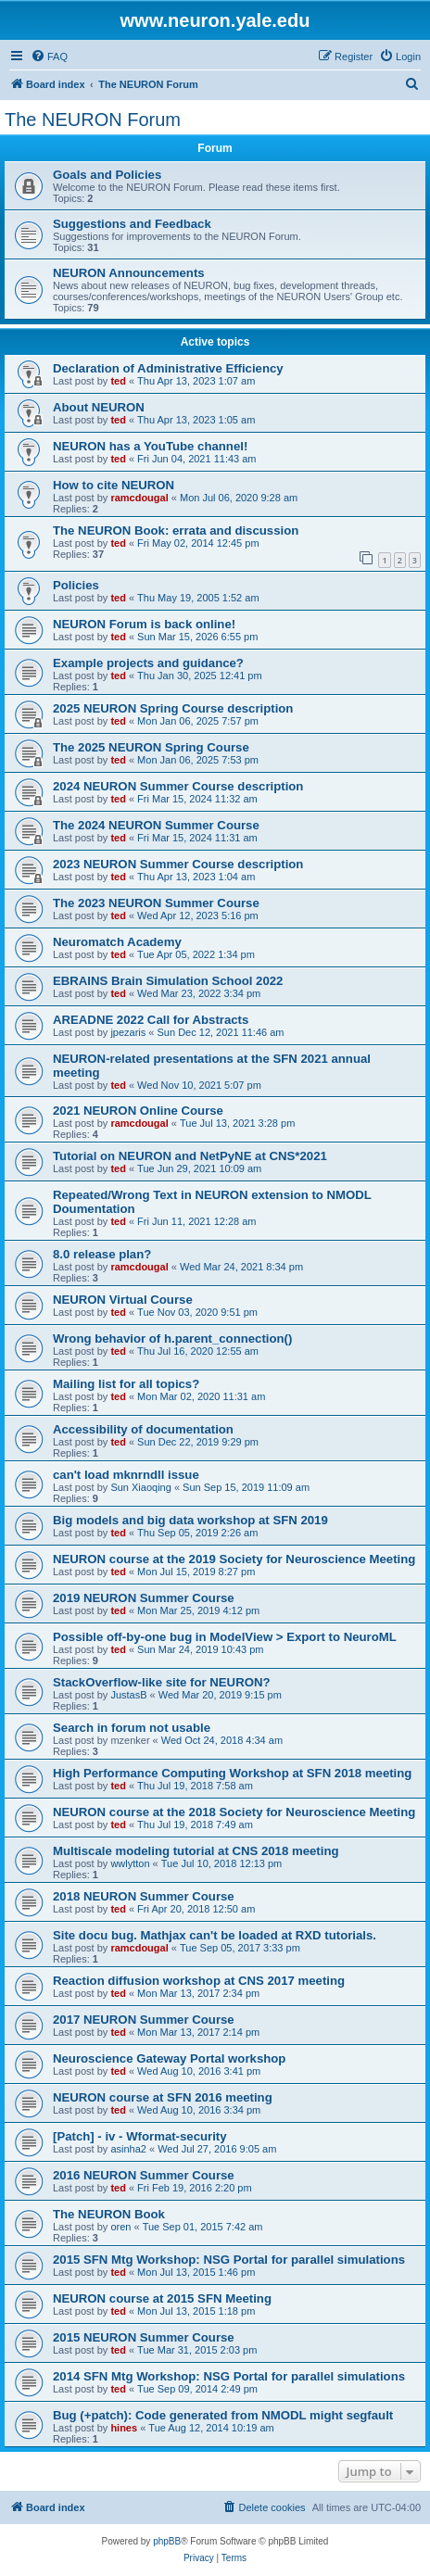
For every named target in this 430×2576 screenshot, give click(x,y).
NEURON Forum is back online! (144, 624)
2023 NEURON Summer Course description (178, 864)
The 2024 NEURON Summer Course (156, 825)
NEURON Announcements (129, 273)
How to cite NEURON (113, 485)
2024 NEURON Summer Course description (178, 786)
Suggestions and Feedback (132, 224)
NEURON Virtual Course (123, 1300)
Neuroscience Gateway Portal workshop (169, 2058)
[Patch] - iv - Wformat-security (140, 2136)
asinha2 (128, 2148)
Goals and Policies (107, 175)
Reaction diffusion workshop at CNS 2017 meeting (199, 1981)
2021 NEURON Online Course (138, 1111)
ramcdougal (139, 497)
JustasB (128, 1694)
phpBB (167, 2541)
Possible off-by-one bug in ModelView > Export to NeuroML (225, 1637)
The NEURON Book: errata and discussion (175, 530)
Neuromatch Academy (117, 942)
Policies (76, 585)
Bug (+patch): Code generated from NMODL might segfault (223, 2415)
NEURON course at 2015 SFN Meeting (162, 2298)
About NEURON (99, 407)
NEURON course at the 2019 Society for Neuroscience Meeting (234, 1559)
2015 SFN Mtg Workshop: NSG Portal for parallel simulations (229, 2260)
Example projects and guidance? (148, 663)
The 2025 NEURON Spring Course (151, 747)
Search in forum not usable (131, 1728)
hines (123, 2427)
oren (120, 2226)
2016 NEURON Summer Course (143, 2175)
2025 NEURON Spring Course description (173, 708)
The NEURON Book (109, 2214)
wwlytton (129, 1863)
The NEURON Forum (93, 119)
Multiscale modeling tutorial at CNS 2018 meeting (196, 1851)
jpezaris (127, 1032)
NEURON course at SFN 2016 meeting (162, 2097)
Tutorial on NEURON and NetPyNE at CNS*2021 (190, 1156)
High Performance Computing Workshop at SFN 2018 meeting (232, 1773)
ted (118, 380)
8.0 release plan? (102, 1254)
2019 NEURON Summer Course (143, 1598)
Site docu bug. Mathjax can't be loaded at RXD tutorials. (214, 1935)
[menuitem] (49, 56)
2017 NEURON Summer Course (143, 2020)
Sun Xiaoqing (140, 1487)
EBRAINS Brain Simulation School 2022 (168, 981)
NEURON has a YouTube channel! (150, 446)
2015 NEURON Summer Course (143, 2337)
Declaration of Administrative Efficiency (168, 368)
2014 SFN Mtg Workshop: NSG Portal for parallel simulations (229, 2376)
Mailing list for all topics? (126, 1384)
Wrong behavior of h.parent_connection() (172, 1338)
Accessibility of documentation (143, 1429)
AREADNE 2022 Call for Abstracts (150, 1020)
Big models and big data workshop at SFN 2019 (190, 1520)
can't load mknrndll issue (126, 1475)
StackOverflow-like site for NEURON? (162, 1682)
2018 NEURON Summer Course (143, 1896)
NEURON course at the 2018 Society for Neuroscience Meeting (234, 1812)
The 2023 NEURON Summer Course (156, 903)
